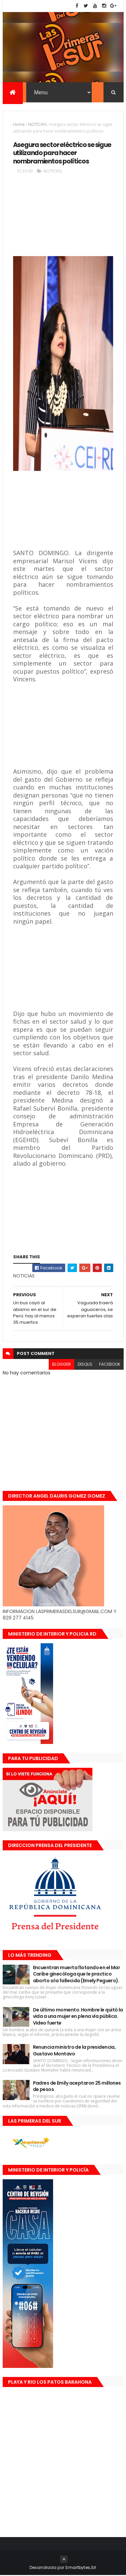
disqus (85, 1365)
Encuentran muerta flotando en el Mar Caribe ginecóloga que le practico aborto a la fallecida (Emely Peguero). (76, 1975)
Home (19, 125)
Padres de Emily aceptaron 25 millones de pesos (77, 2087)
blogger (61, 1365)
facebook (109, 1365)
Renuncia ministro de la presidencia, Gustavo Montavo (74, 2051)
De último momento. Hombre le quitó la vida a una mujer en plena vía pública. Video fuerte (78, 2017)
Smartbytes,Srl (80, 2568)
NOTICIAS (37, 125)
